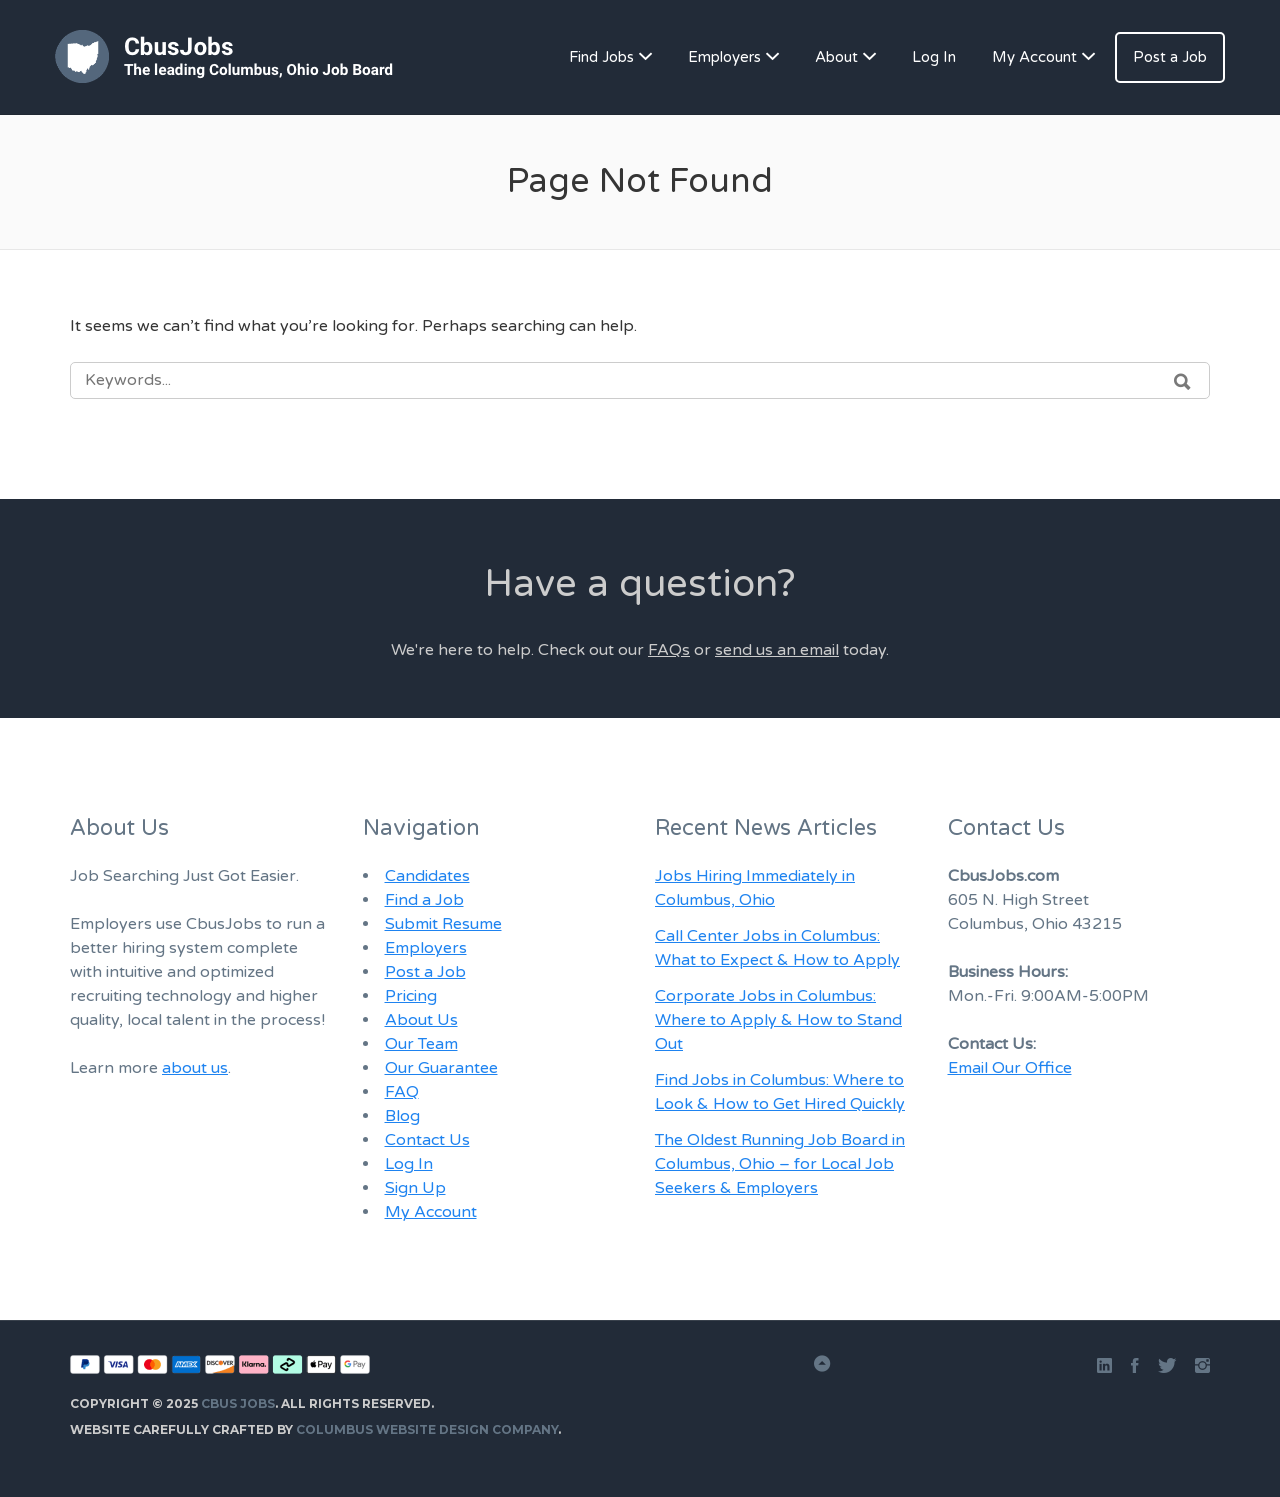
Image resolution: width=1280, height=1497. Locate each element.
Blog (402, 1116)
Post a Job (1170, 57)
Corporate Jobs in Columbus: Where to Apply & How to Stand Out (778, 1020)
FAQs (669, 650)
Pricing (411, 996)
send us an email (777, 650)
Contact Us (427, 1140)
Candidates (427, 876)
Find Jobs (601, 57)
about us (195, 1068)
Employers (724, 57)
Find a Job (424, 900)
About (836, 57)
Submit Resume (443, 924)
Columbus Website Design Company (427, 1429)
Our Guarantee (441, 1068)
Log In (934, 57)
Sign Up (415, 1188)
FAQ (402, 1092)
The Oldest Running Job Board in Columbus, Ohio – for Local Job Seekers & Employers (780, 1164)
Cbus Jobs (238, 1403)
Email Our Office (1010, 1068)
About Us (421, 1020)
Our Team (421, 1044)
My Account (1034, 57)
